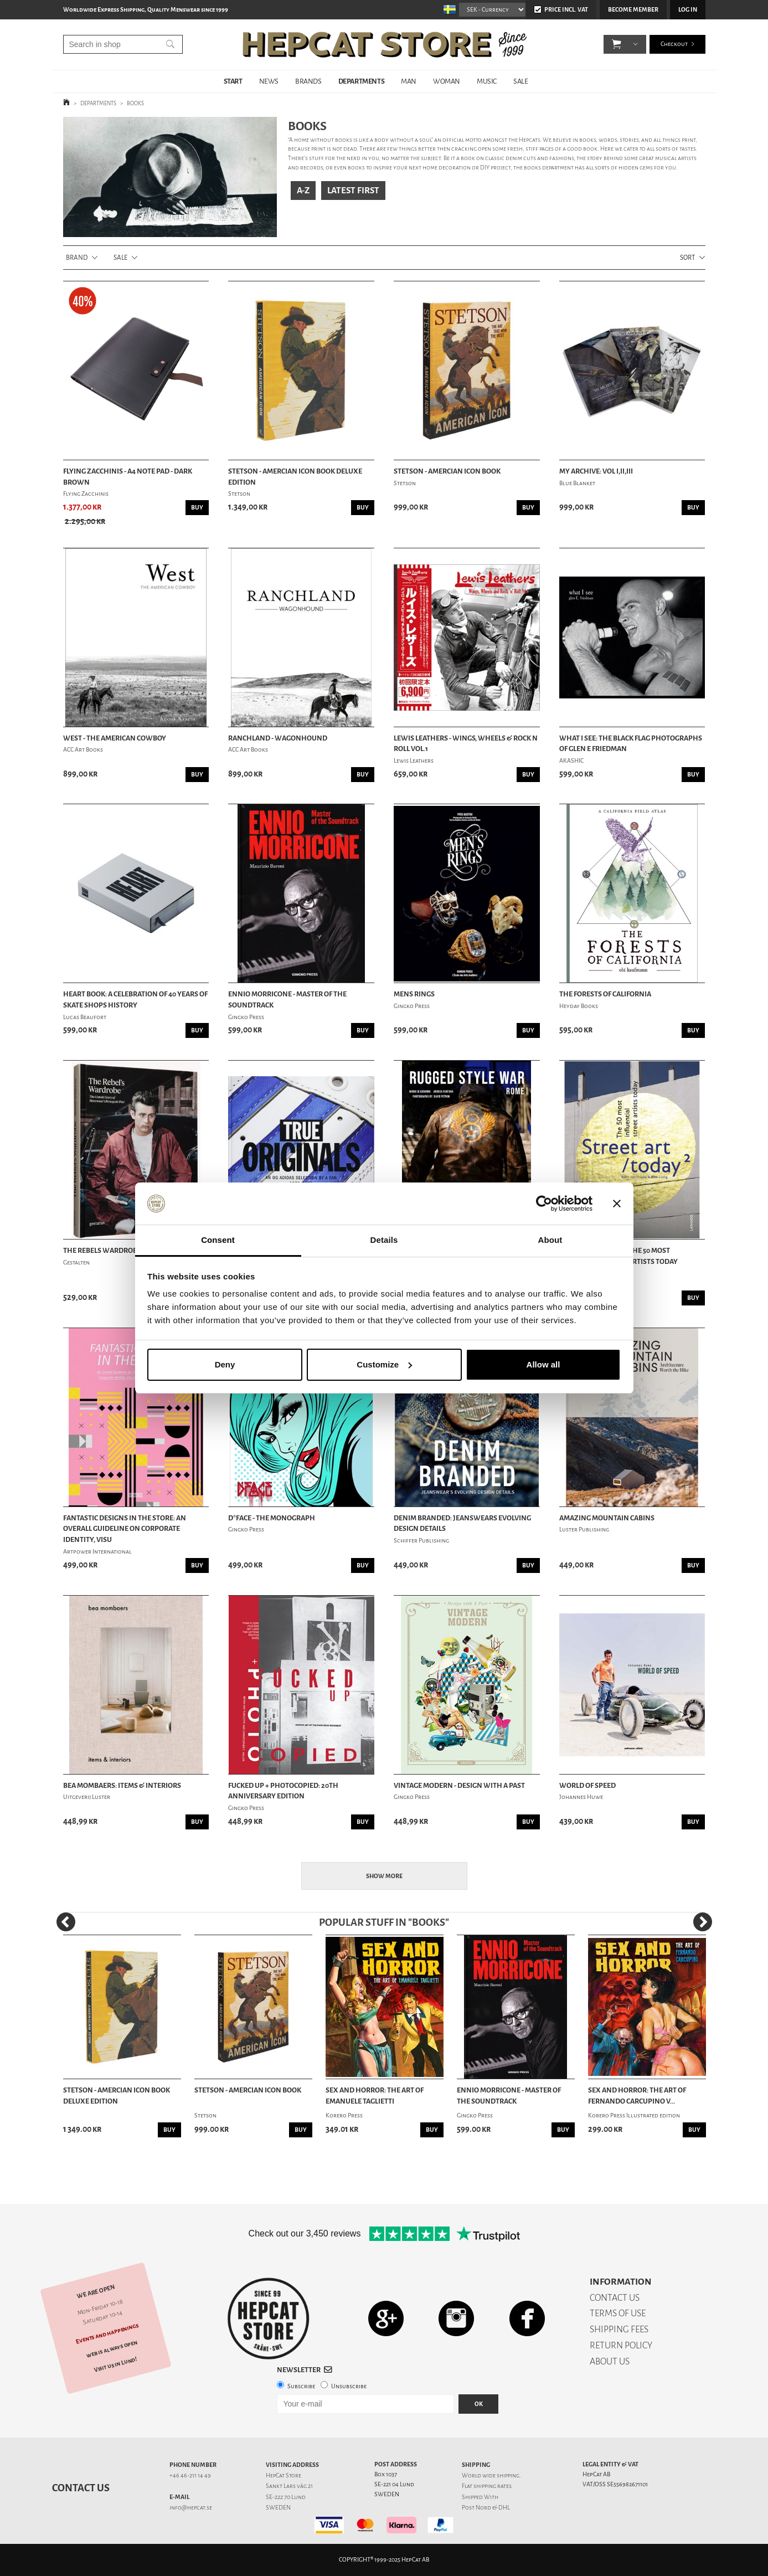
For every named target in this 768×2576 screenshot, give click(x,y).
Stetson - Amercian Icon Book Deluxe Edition (295, 476)
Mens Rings (414, 994)
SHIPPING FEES (619, 2329)
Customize (384, 1364)
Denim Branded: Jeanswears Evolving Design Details (462, 1523)
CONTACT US (615, 2298)
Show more (384, 1876)
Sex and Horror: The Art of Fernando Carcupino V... (637, 2095)
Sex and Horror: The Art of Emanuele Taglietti (375, 2095)
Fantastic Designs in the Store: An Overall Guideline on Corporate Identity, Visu (124, 1528)
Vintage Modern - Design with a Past (459, 1785)
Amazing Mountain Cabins (606, 1518)
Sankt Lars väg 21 (289, 2486)
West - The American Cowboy (114, 738)
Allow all (543, 1364)
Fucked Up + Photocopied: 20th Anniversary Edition (283, 1791)
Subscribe (301, 2386)
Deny (225, 1364)
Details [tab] (384, 1240)
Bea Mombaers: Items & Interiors (122, 1785)
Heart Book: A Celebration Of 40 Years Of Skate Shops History (135, 999)
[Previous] (65, 1921)
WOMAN (446, 81)
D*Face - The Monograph (271, 1518)
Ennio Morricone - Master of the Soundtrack (287, 999)
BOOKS (135, 103)
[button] (616, 44)
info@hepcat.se (190, 2507)
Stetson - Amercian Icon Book (447, 471)
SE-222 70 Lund (286, 2497)
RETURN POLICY (621, 2345)
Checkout (674, 44)
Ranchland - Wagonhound (277, 738)
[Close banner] (617, 1203)
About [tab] (550, 1240)
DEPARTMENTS (361, 81)
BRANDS (308, 81)
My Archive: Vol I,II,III (596, 471)
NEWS (269, 81)
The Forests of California (605, 994)
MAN (408, 81)
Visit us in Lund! (114, 2364)
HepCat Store (283, 2475)
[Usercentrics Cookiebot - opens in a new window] (544, 1203)
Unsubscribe (349, 2386)
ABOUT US (610, 2361)
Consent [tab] (218, 1240)
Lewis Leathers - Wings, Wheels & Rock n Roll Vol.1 (466, 743)
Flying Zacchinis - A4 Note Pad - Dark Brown (127, 476)
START (233, 81)
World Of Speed (587, 1785)
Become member (633, 10)
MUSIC (487, 81)
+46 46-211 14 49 (190, 2475)
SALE (520, 81)
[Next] (702, 1921)
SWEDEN (278, 2507)
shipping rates (492, 2486)
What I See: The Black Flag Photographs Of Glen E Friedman (630, 743)
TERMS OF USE (618, 2313)
